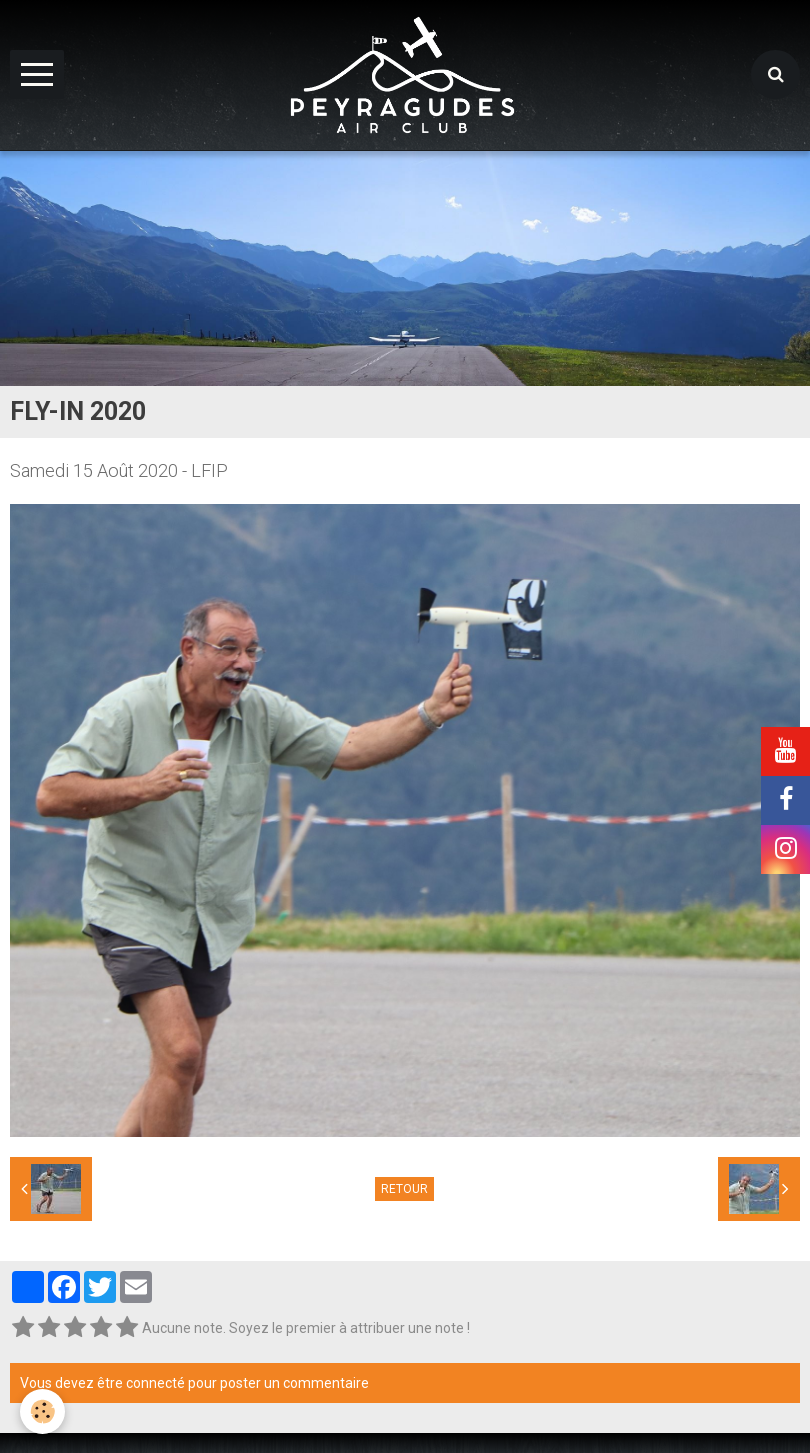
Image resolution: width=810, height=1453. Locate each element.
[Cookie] (42, 1411)
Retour (404, 1189)
